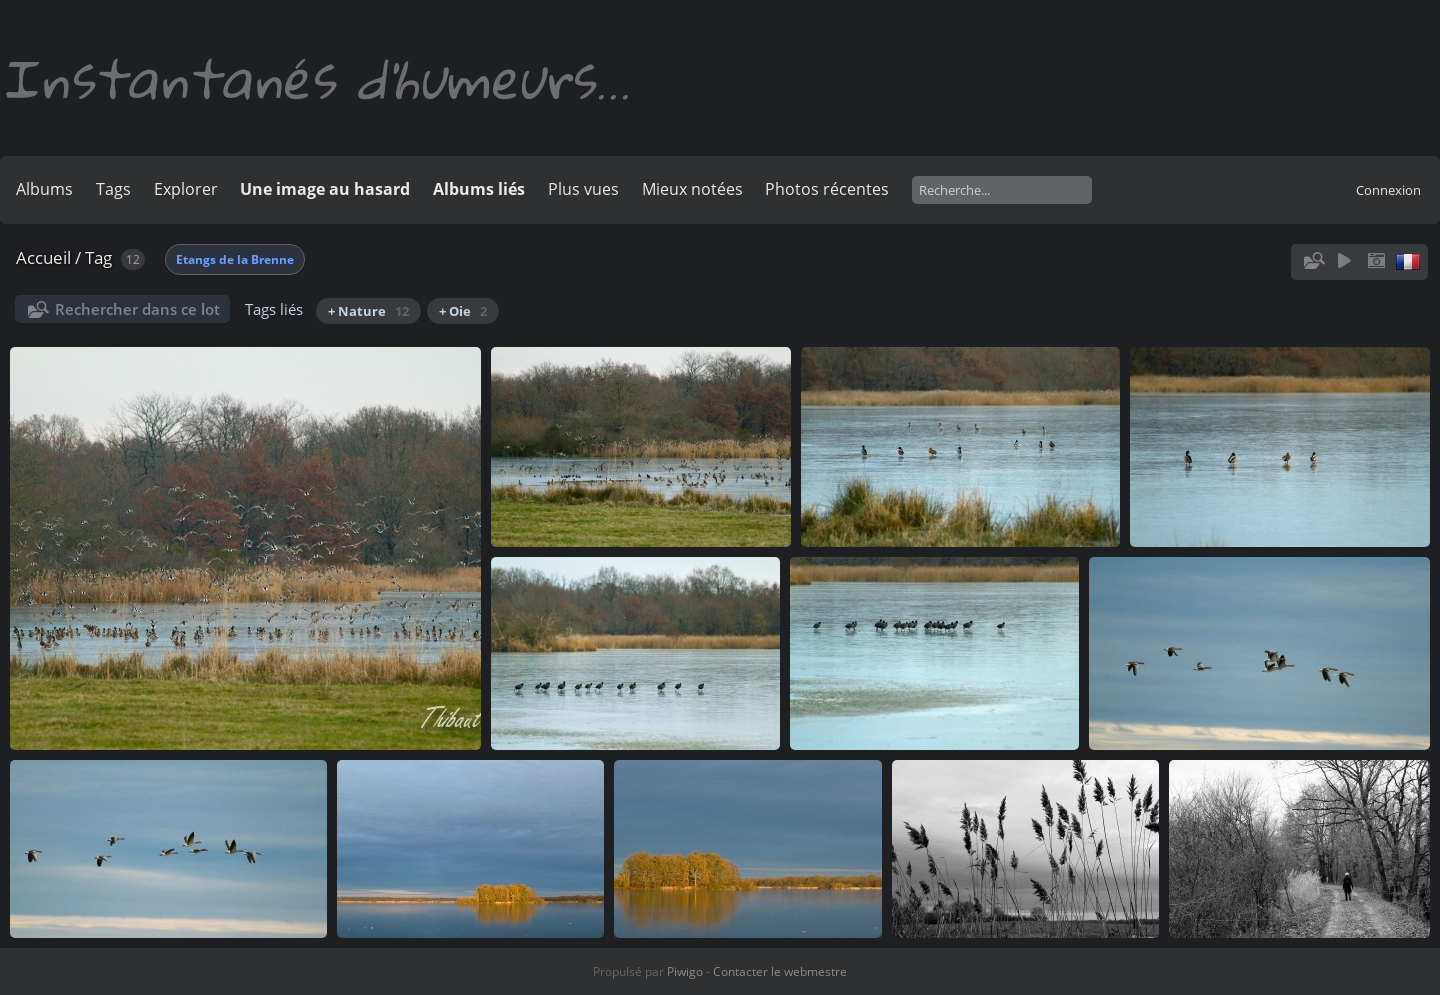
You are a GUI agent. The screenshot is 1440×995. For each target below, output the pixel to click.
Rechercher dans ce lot (137, 309)
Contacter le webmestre (780, 971)
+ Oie (463, 311)
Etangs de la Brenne (235, 259)
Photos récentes (827, 189)
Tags (113, 189)
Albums (44, 189)
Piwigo (685, 971)
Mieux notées (692, 189)
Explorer (186, 189)
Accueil (43, 257)
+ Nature (368, 311)
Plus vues (583, 189)
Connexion (1388, 190)
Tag (98, 257)
